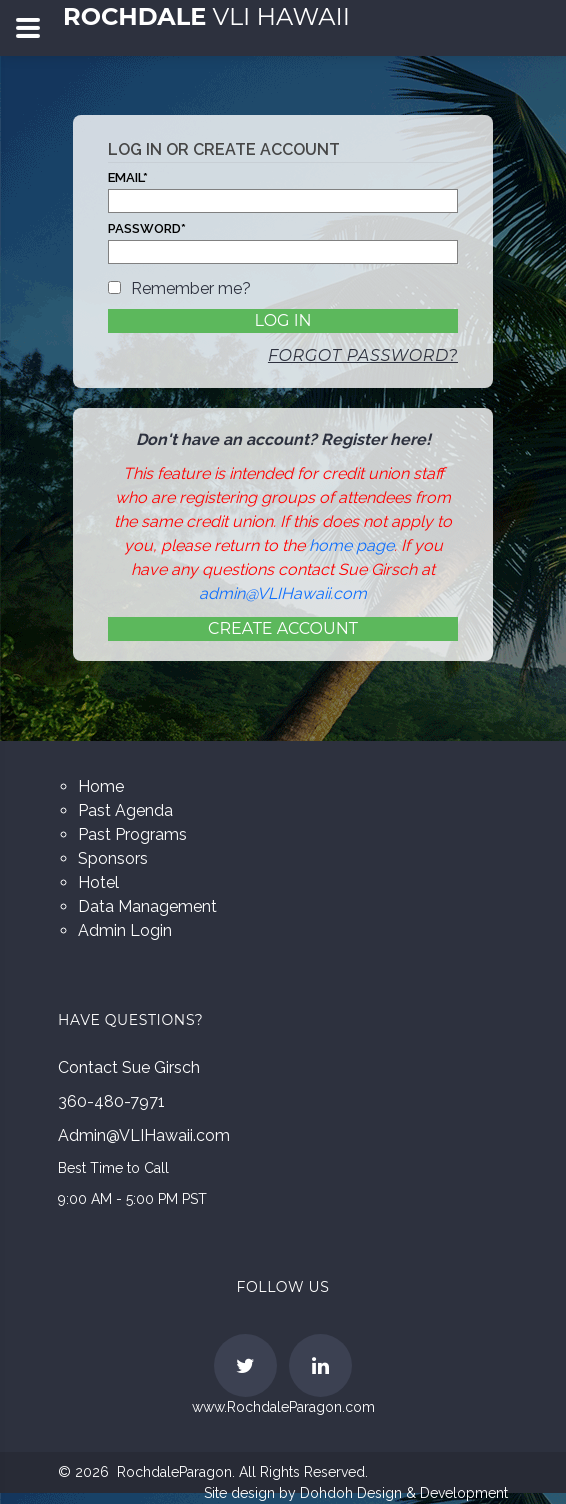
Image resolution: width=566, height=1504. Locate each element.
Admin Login (125, 930)
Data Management (147, 906)
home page (351, 545)
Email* (128, 177)
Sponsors (113, 858)
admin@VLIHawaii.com (283, 593)
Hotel (98, 882)
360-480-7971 (111, 1101)
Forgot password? (363, 355)
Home (101, 786)
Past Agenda (125, 810)
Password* (147, 228)
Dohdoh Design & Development (404, 1493)
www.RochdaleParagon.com (283, 1407)
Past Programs (132, 834)
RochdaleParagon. (176, 1472)
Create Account (283, 628)
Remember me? (191, 288)
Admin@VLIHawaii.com (144, 1135)
